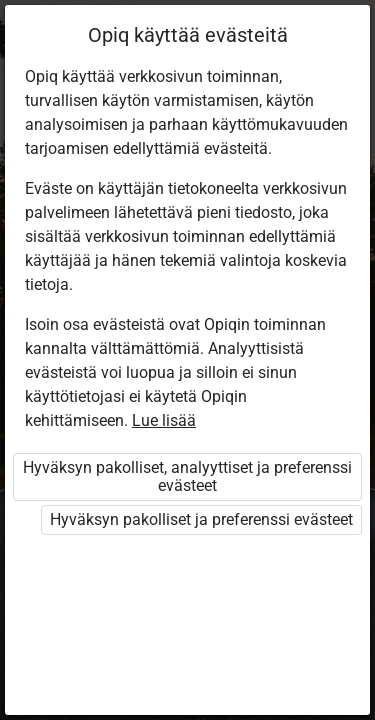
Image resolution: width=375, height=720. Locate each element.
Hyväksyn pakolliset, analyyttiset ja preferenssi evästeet (187, 476)
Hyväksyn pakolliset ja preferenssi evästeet (201, 519)
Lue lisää (164, 420)
